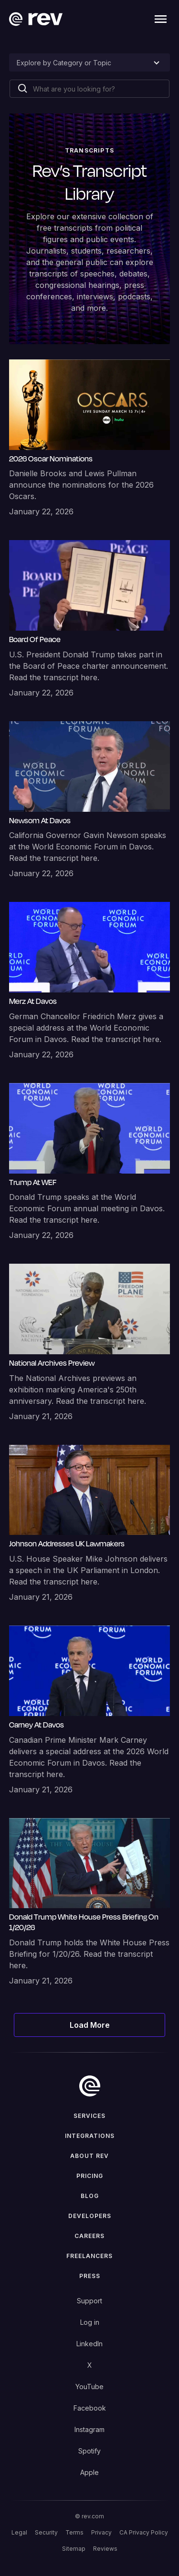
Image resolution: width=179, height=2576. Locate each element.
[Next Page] (90, 2025)
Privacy (101, 2532)
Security (46, 2532)
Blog (90, 2195)
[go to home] (89, 2085)
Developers (89, 2215)
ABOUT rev (89, 2155)
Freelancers (89, 2255)
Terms (74, 2532)
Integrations (90, 2135)
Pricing (89, 2175)
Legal (19, 2532)
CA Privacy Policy (143, 2532)
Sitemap (73, 2548)
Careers (89, 2235)
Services (89, 2115)
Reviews (105, 2548)
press (89, 2276)
